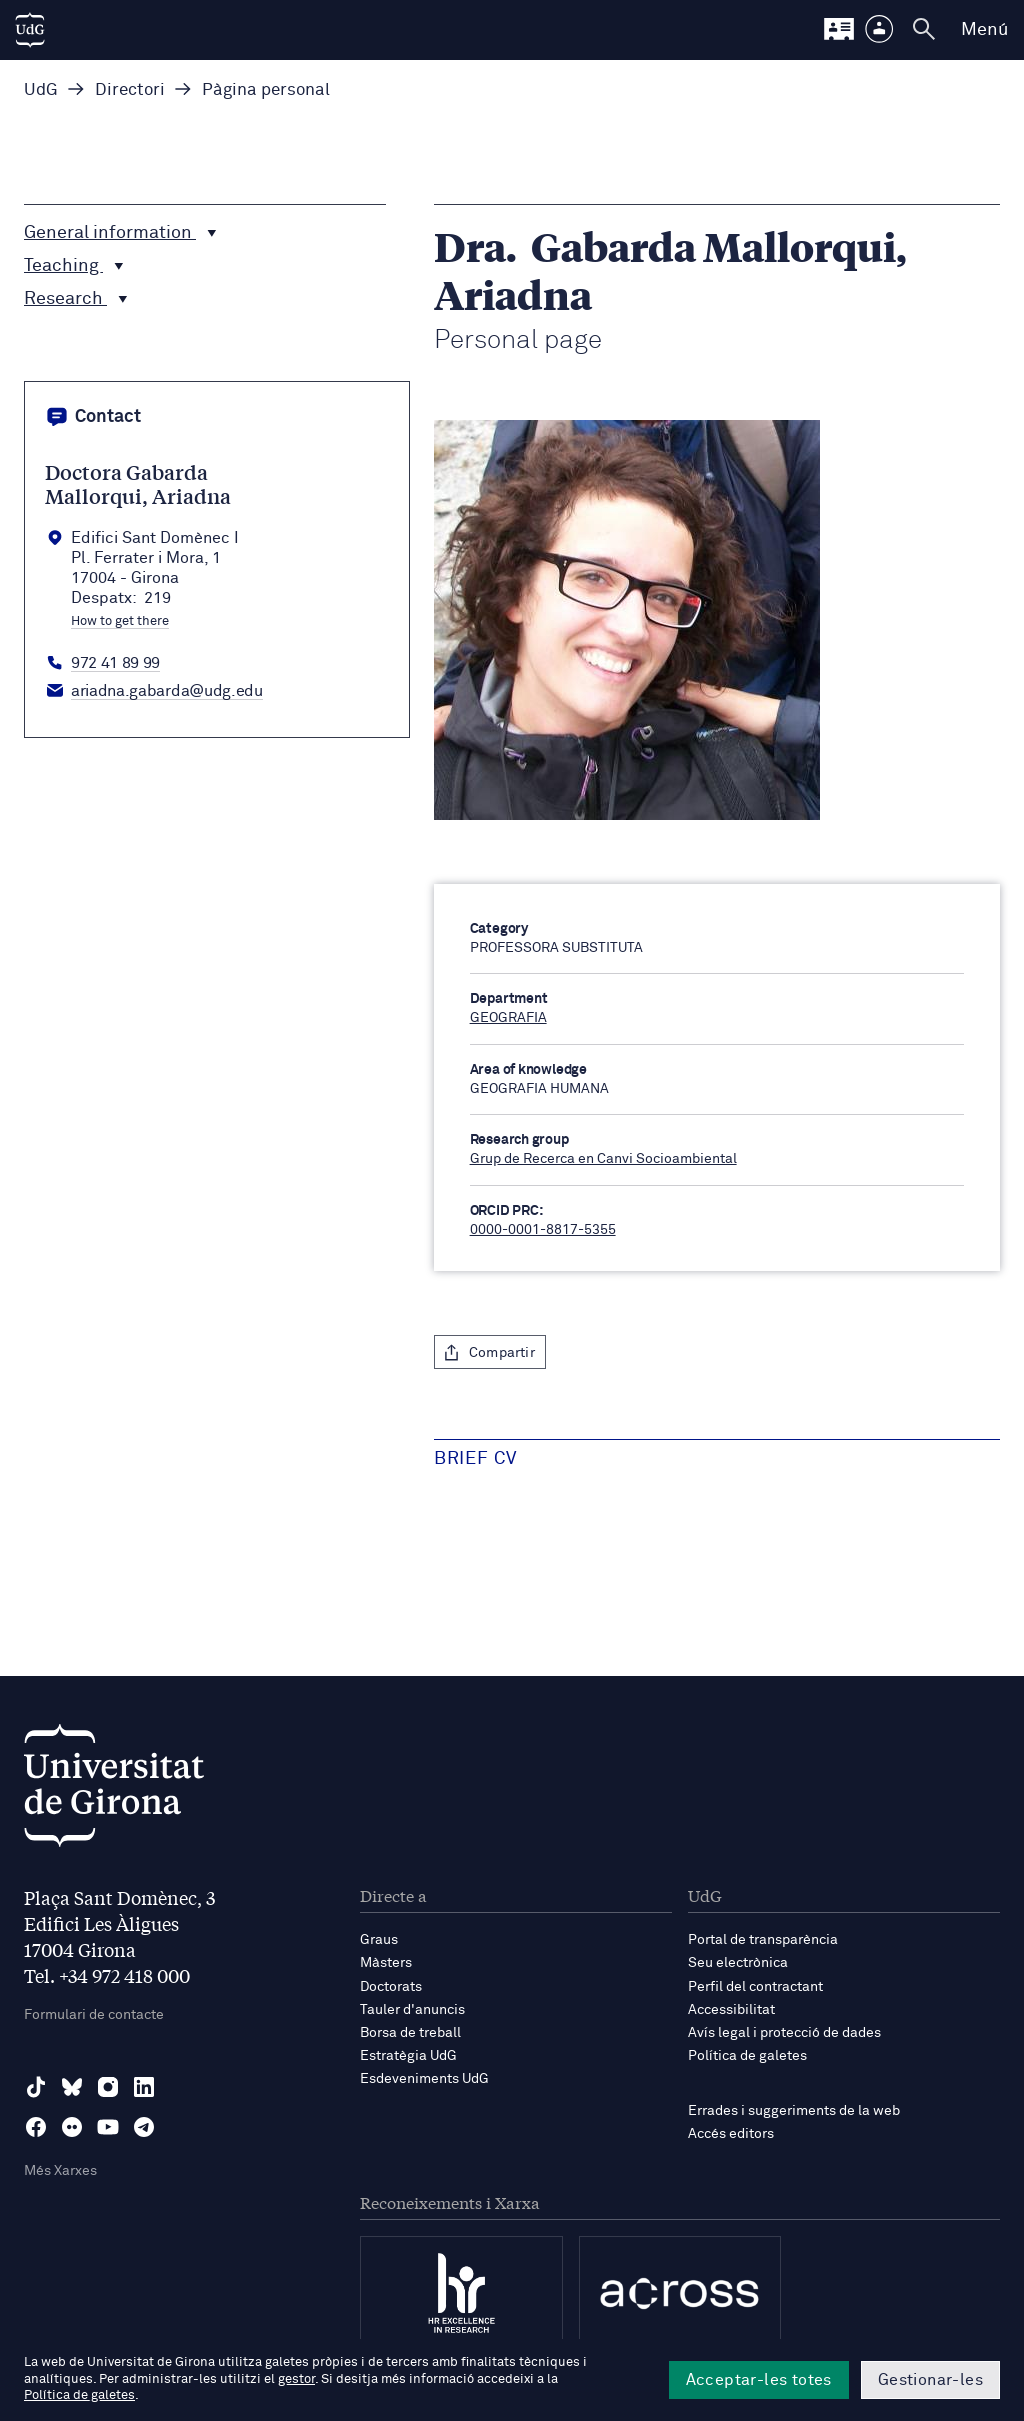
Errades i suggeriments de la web (794, 2111)
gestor (296, 2379)
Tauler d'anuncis (412, 2010)
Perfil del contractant (755, 1987)
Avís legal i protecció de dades (784, 2033)
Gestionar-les (930, 2380)
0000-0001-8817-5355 (543, 1230)
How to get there (120, 622)
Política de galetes (747, 2056)
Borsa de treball (410, 2033)
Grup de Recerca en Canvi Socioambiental (603, 1159)
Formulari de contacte (94, 2015)
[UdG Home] (30, 30)
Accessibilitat (731, 2010)
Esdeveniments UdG (424, 2079)
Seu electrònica (738, 1963)
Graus (379, 1940)
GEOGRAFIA (508, 1018)
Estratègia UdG (408, 2056)
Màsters (386, 1963)
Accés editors (731, 2134)
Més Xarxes (60, 2171)
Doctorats (391, 1987)
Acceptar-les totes (759, 2380)
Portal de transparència (763, 1940)
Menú (984, 30)
